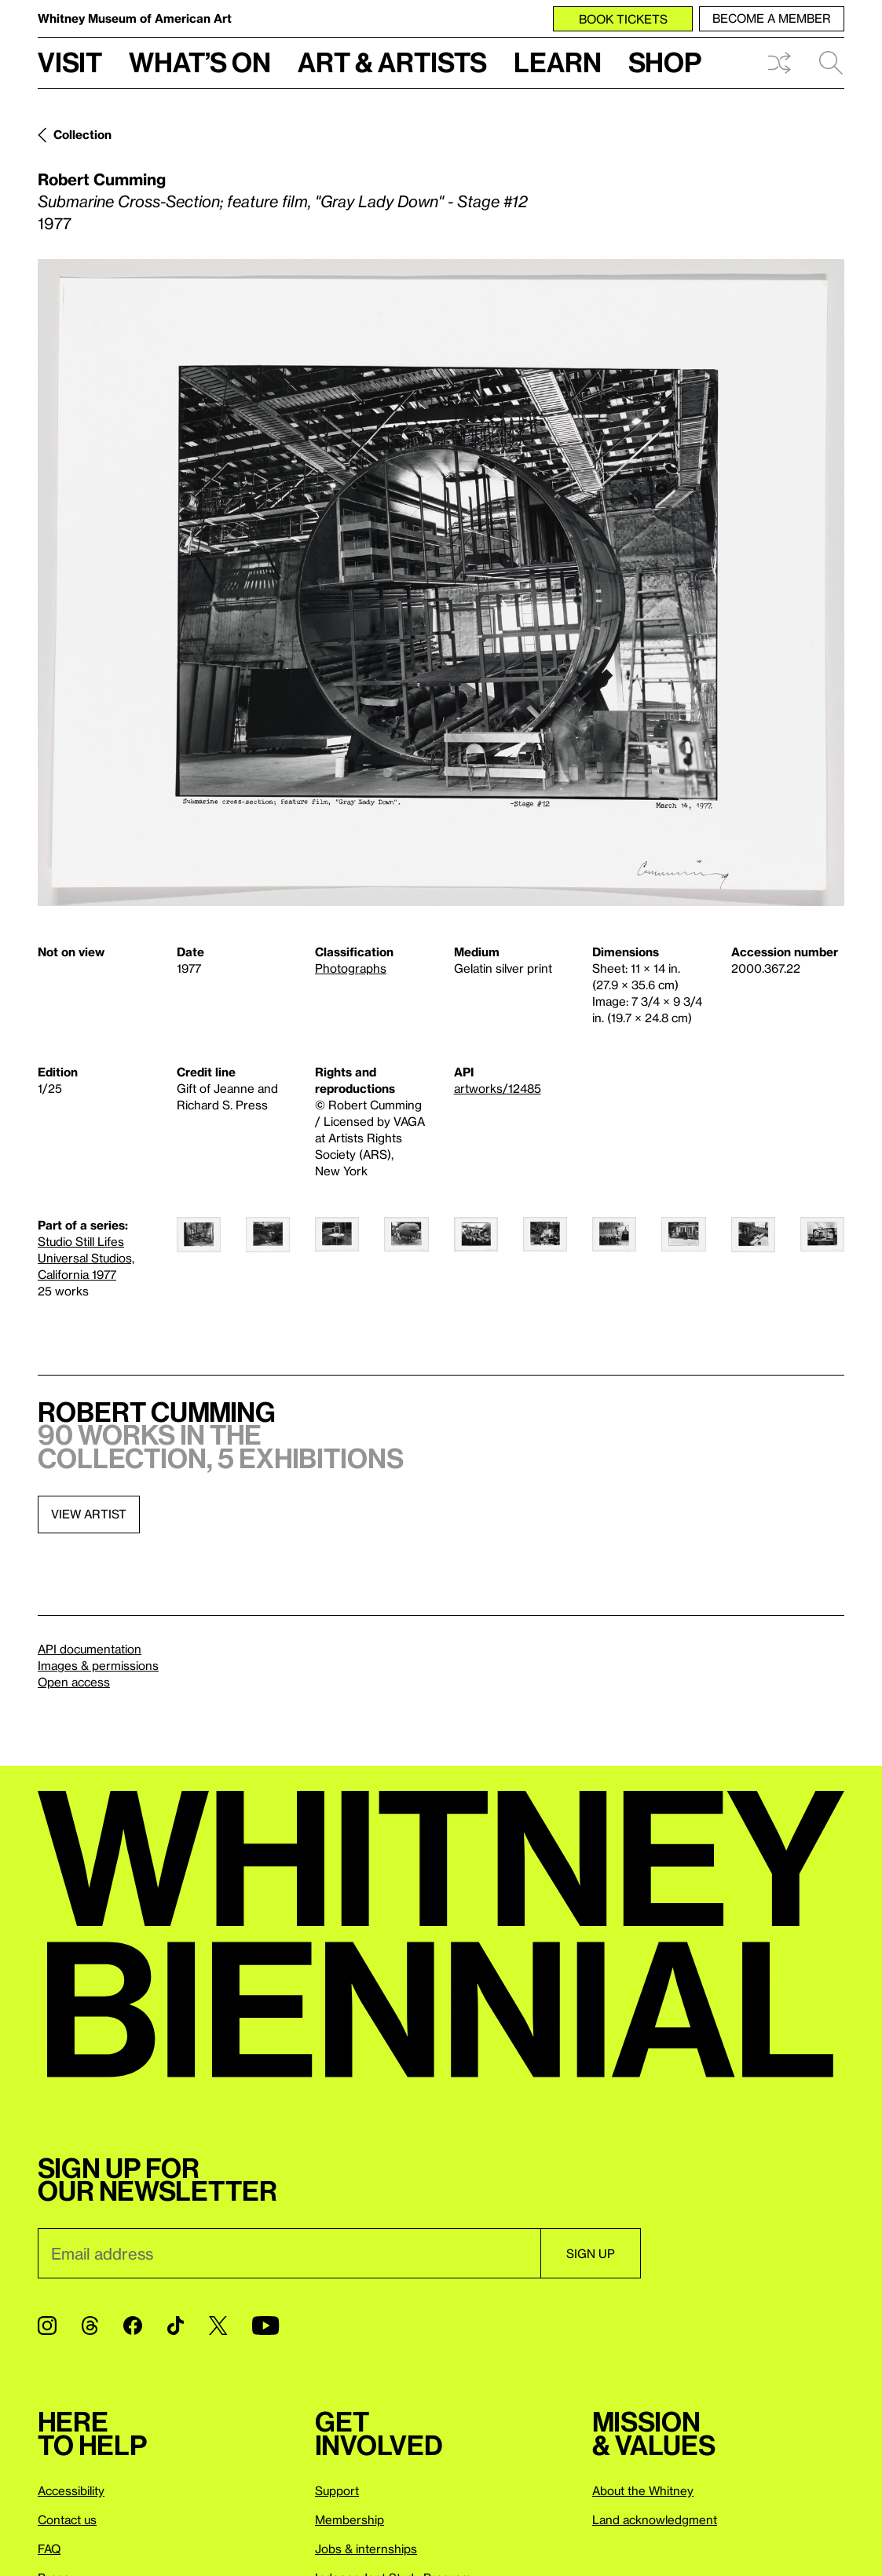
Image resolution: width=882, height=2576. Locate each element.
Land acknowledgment (654, 2519)
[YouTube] (265, 2326)
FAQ (49, 2548)
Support (337, 2490)
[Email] (289, 2253)
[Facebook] (133, 2326)
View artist (88, 1514)
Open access (74, 1682)
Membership (349, 2519)
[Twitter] (218, 2326)
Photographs (350, 968)
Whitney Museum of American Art (135, 18)
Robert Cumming (102, 179)
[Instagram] (47, 2326)
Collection (82, 134)
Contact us (67, 2519)
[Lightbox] (441, 582)
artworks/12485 (497, 1088)
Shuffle (779, 62)
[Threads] (90, 2326)
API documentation (89, 1649)
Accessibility (71, 2490)
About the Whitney (643, 2490)
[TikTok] (175, 2326)
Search (831, 62)
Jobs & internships (366, 2548)
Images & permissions (98, 1665)
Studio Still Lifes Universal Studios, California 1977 (86, 1257)
